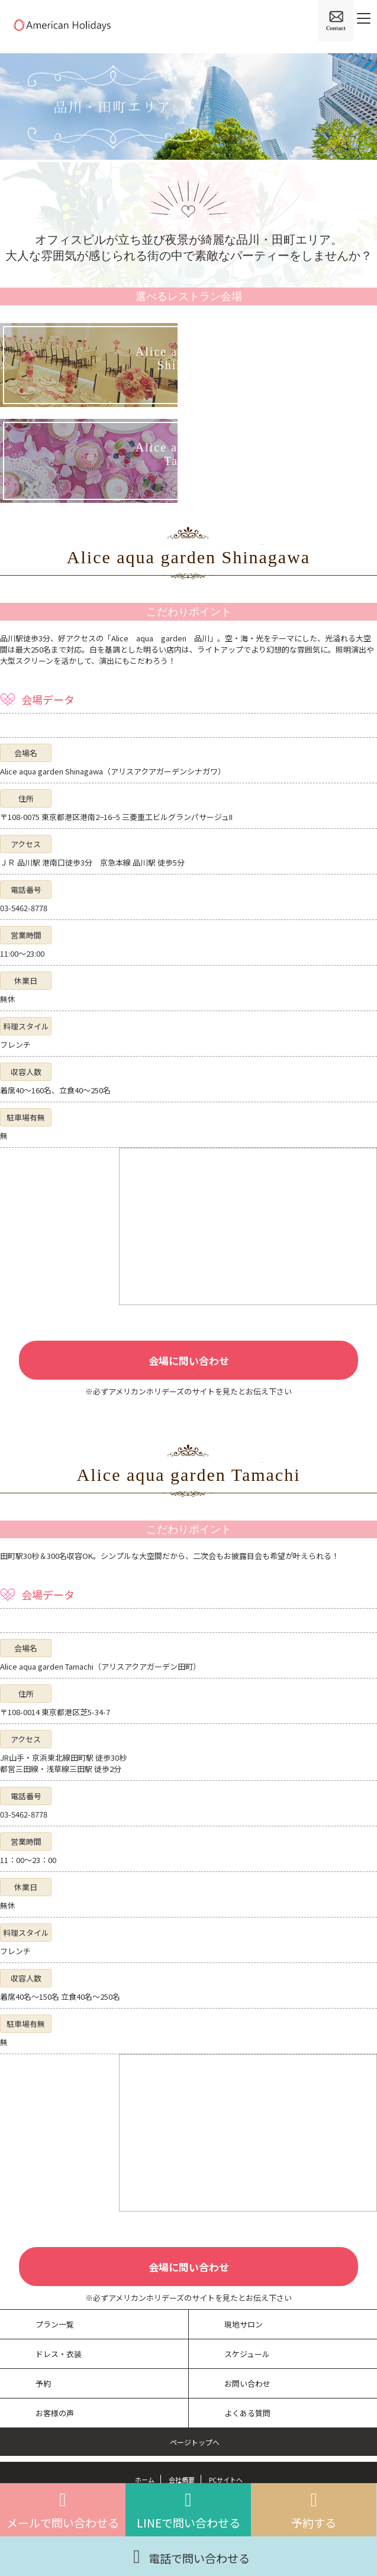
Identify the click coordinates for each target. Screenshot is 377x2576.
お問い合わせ (247, 2383)
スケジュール (247, 2353)
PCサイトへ (226, 2479)
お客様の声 (55, 2413)
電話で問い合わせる (188, 2554)
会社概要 (182, 2479)
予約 (43, 2383)
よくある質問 (247, 2413)
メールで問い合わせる (62, 2510)
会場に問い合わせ (189, 1360)
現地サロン (243, 2324)
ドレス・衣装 (59, 2353)
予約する (313, 2510)
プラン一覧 (55, 2324)
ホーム (144, 2479)
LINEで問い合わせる (188, 2510)
